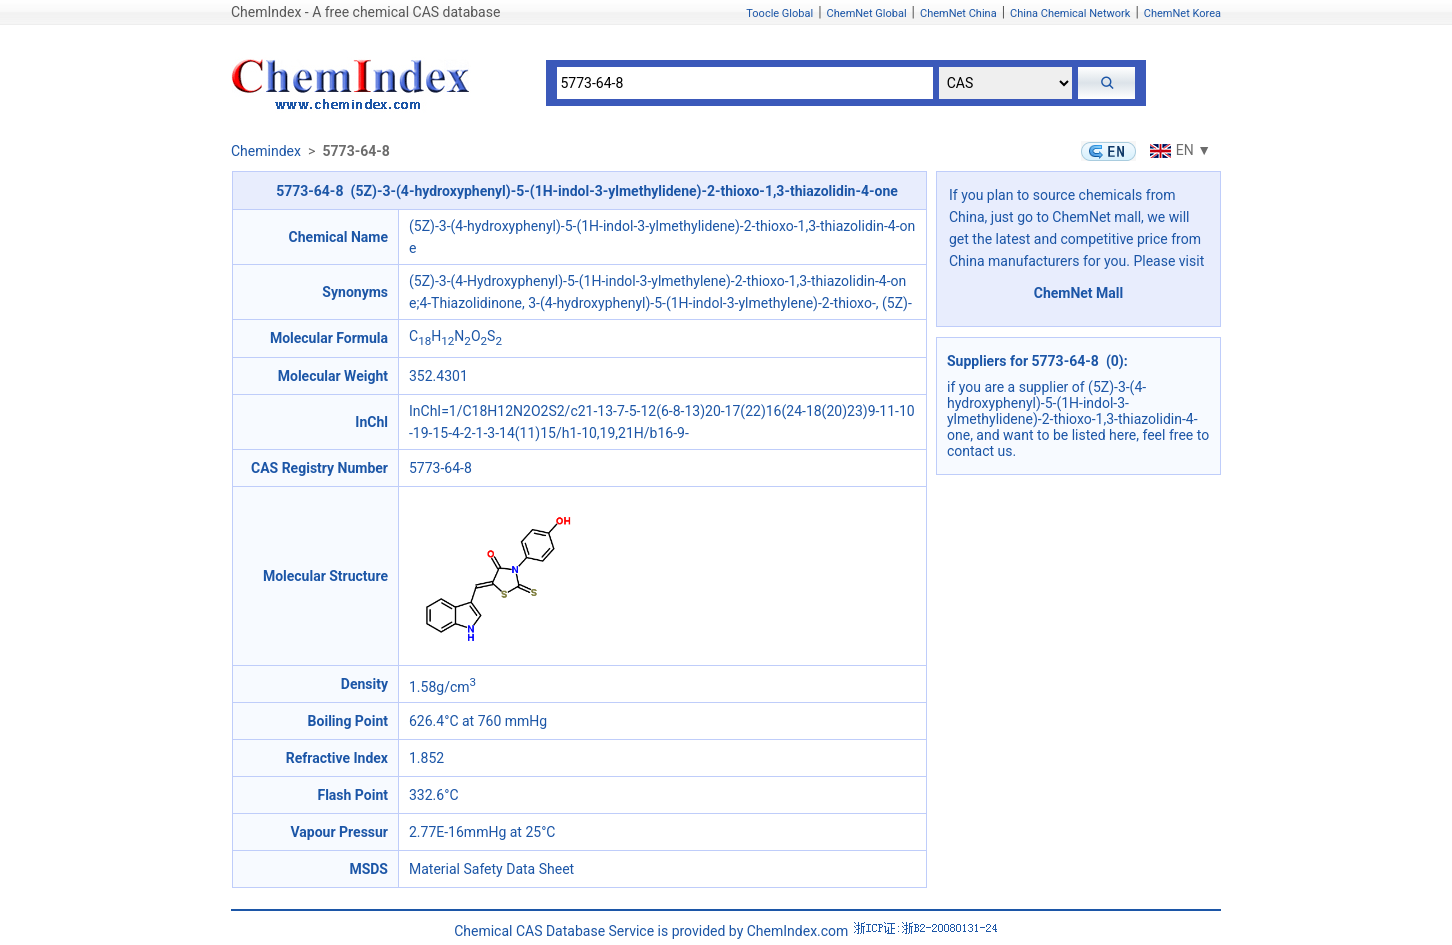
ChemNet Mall (1079, 293)
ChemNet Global (867, 13)
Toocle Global (779, 13)
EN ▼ (1178, 150)
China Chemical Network (1070, 13)
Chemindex (266, 151)
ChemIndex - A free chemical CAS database (365, 12)
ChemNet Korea (1182, 13)
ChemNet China (958, 13)
